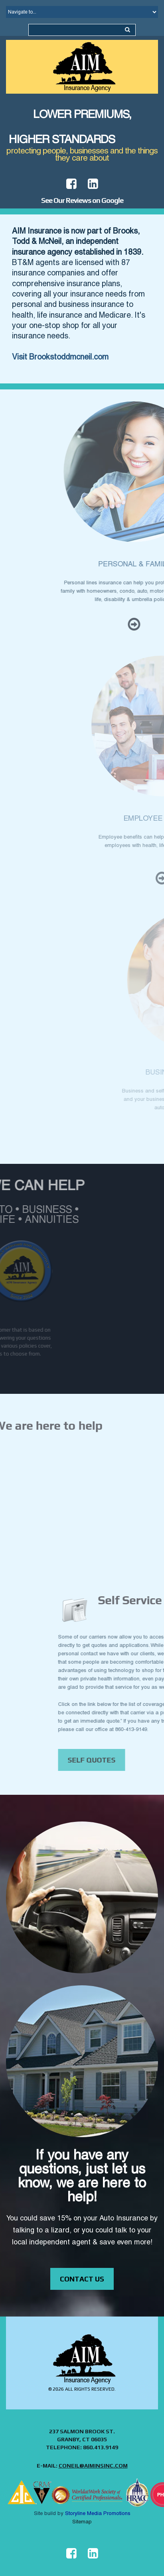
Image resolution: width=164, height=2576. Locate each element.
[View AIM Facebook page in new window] (71, 184)
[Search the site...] (127, 30)
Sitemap (82, 2522)
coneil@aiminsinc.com (93, 2465)
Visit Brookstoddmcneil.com (60, 357)
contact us (82, 2279)
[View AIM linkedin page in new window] (93, 184)
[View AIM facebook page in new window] (71, 2554)
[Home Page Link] (82, 67)
